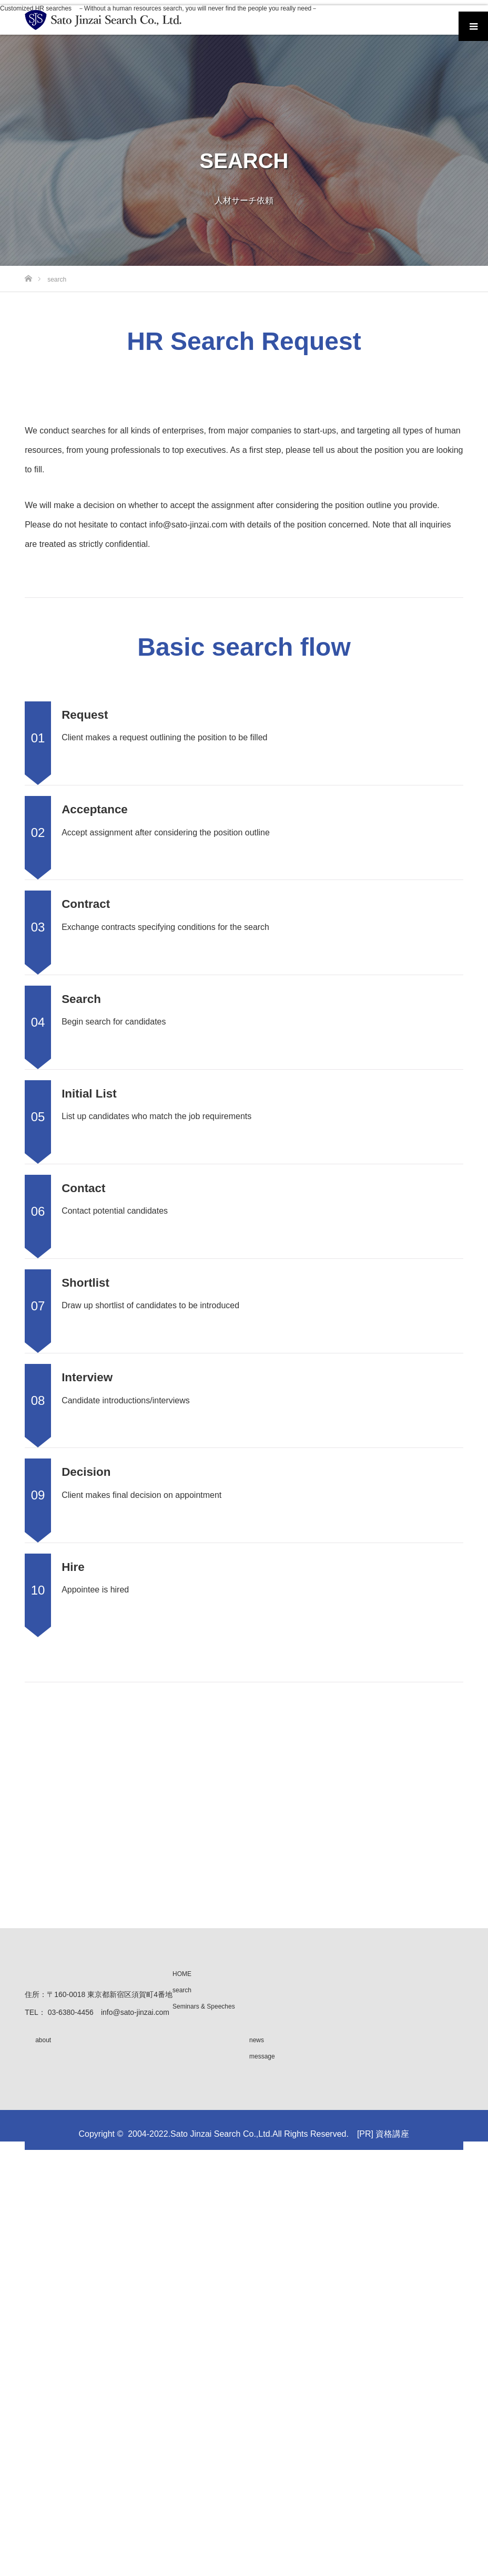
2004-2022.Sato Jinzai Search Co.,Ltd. (200, 2133)
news (256, 2040)
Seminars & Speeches (203, 2006)
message (262, 2056)
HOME (181, 1974)
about (43, 2040)
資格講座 (392, 2133)
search (181, 1990)
